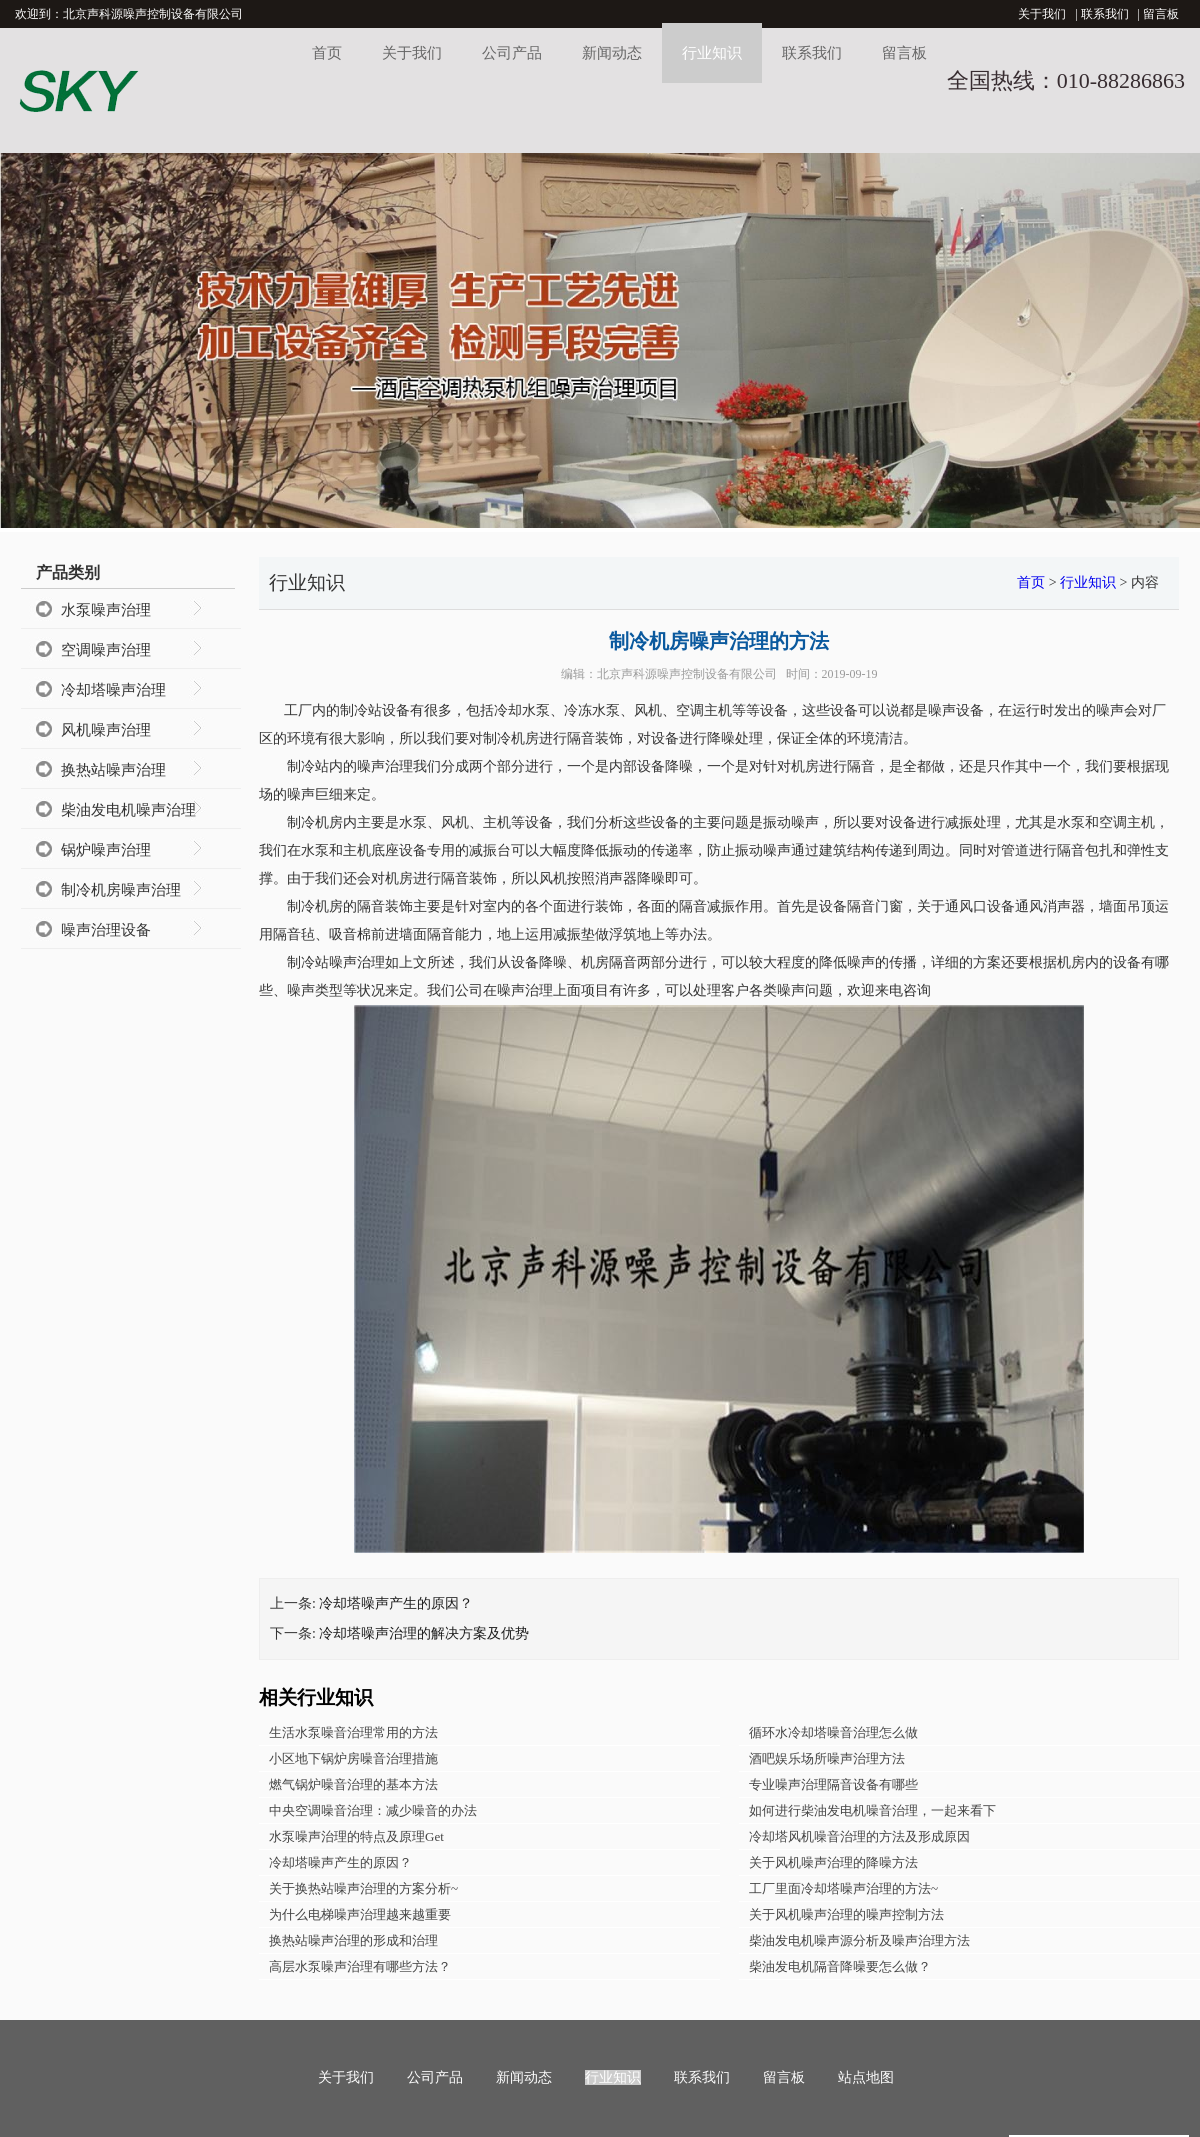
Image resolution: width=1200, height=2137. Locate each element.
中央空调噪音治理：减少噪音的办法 (373, 1810)
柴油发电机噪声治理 (128, 810)
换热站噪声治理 (113, 770)
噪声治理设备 (106, 930)
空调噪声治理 (106, 650)
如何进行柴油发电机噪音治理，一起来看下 (872, 1810)
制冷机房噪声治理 (121, 890)
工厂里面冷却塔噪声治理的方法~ (843, 1888)
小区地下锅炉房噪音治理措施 (353, 1758)
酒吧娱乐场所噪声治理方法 (827, 1758)
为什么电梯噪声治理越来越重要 (360, 1914)
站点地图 (866, 2077)
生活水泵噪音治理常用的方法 (353, 1732)
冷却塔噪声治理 (113, 690)
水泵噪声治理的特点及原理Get (356, 1836)
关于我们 (1042, 14)
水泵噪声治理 (106, 610)
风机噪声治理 (106, 730)
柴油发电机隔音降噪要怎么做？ (840, 1966)
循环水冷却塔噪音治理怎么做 (833, 1732)
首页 (327, 53)
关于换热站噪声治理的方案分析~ (363, 1888)
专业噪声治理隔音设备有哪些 (833, 1784)
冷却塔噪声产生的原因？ (396, 1603)
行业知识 (712, 53)
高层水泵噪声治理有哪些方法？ (360, 1966)
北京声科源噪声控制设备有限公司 (687, 674)
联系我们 (1105, 14)
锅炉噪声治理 (106, 850)
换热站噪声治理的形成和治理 (353, 1940)
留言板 (1161, 14)
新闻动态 (612, 53)
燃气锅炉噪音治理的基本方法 (353, 1784)
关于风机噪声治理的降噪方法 (833, 1862)
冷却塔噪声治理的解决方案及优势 (424, 1633)
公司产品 (512, 53)
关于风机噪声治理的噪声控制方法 (846, 1914)
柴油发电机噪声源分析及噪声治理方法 (859, 1940)
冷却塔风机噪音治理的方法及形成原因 (859, 1836)
